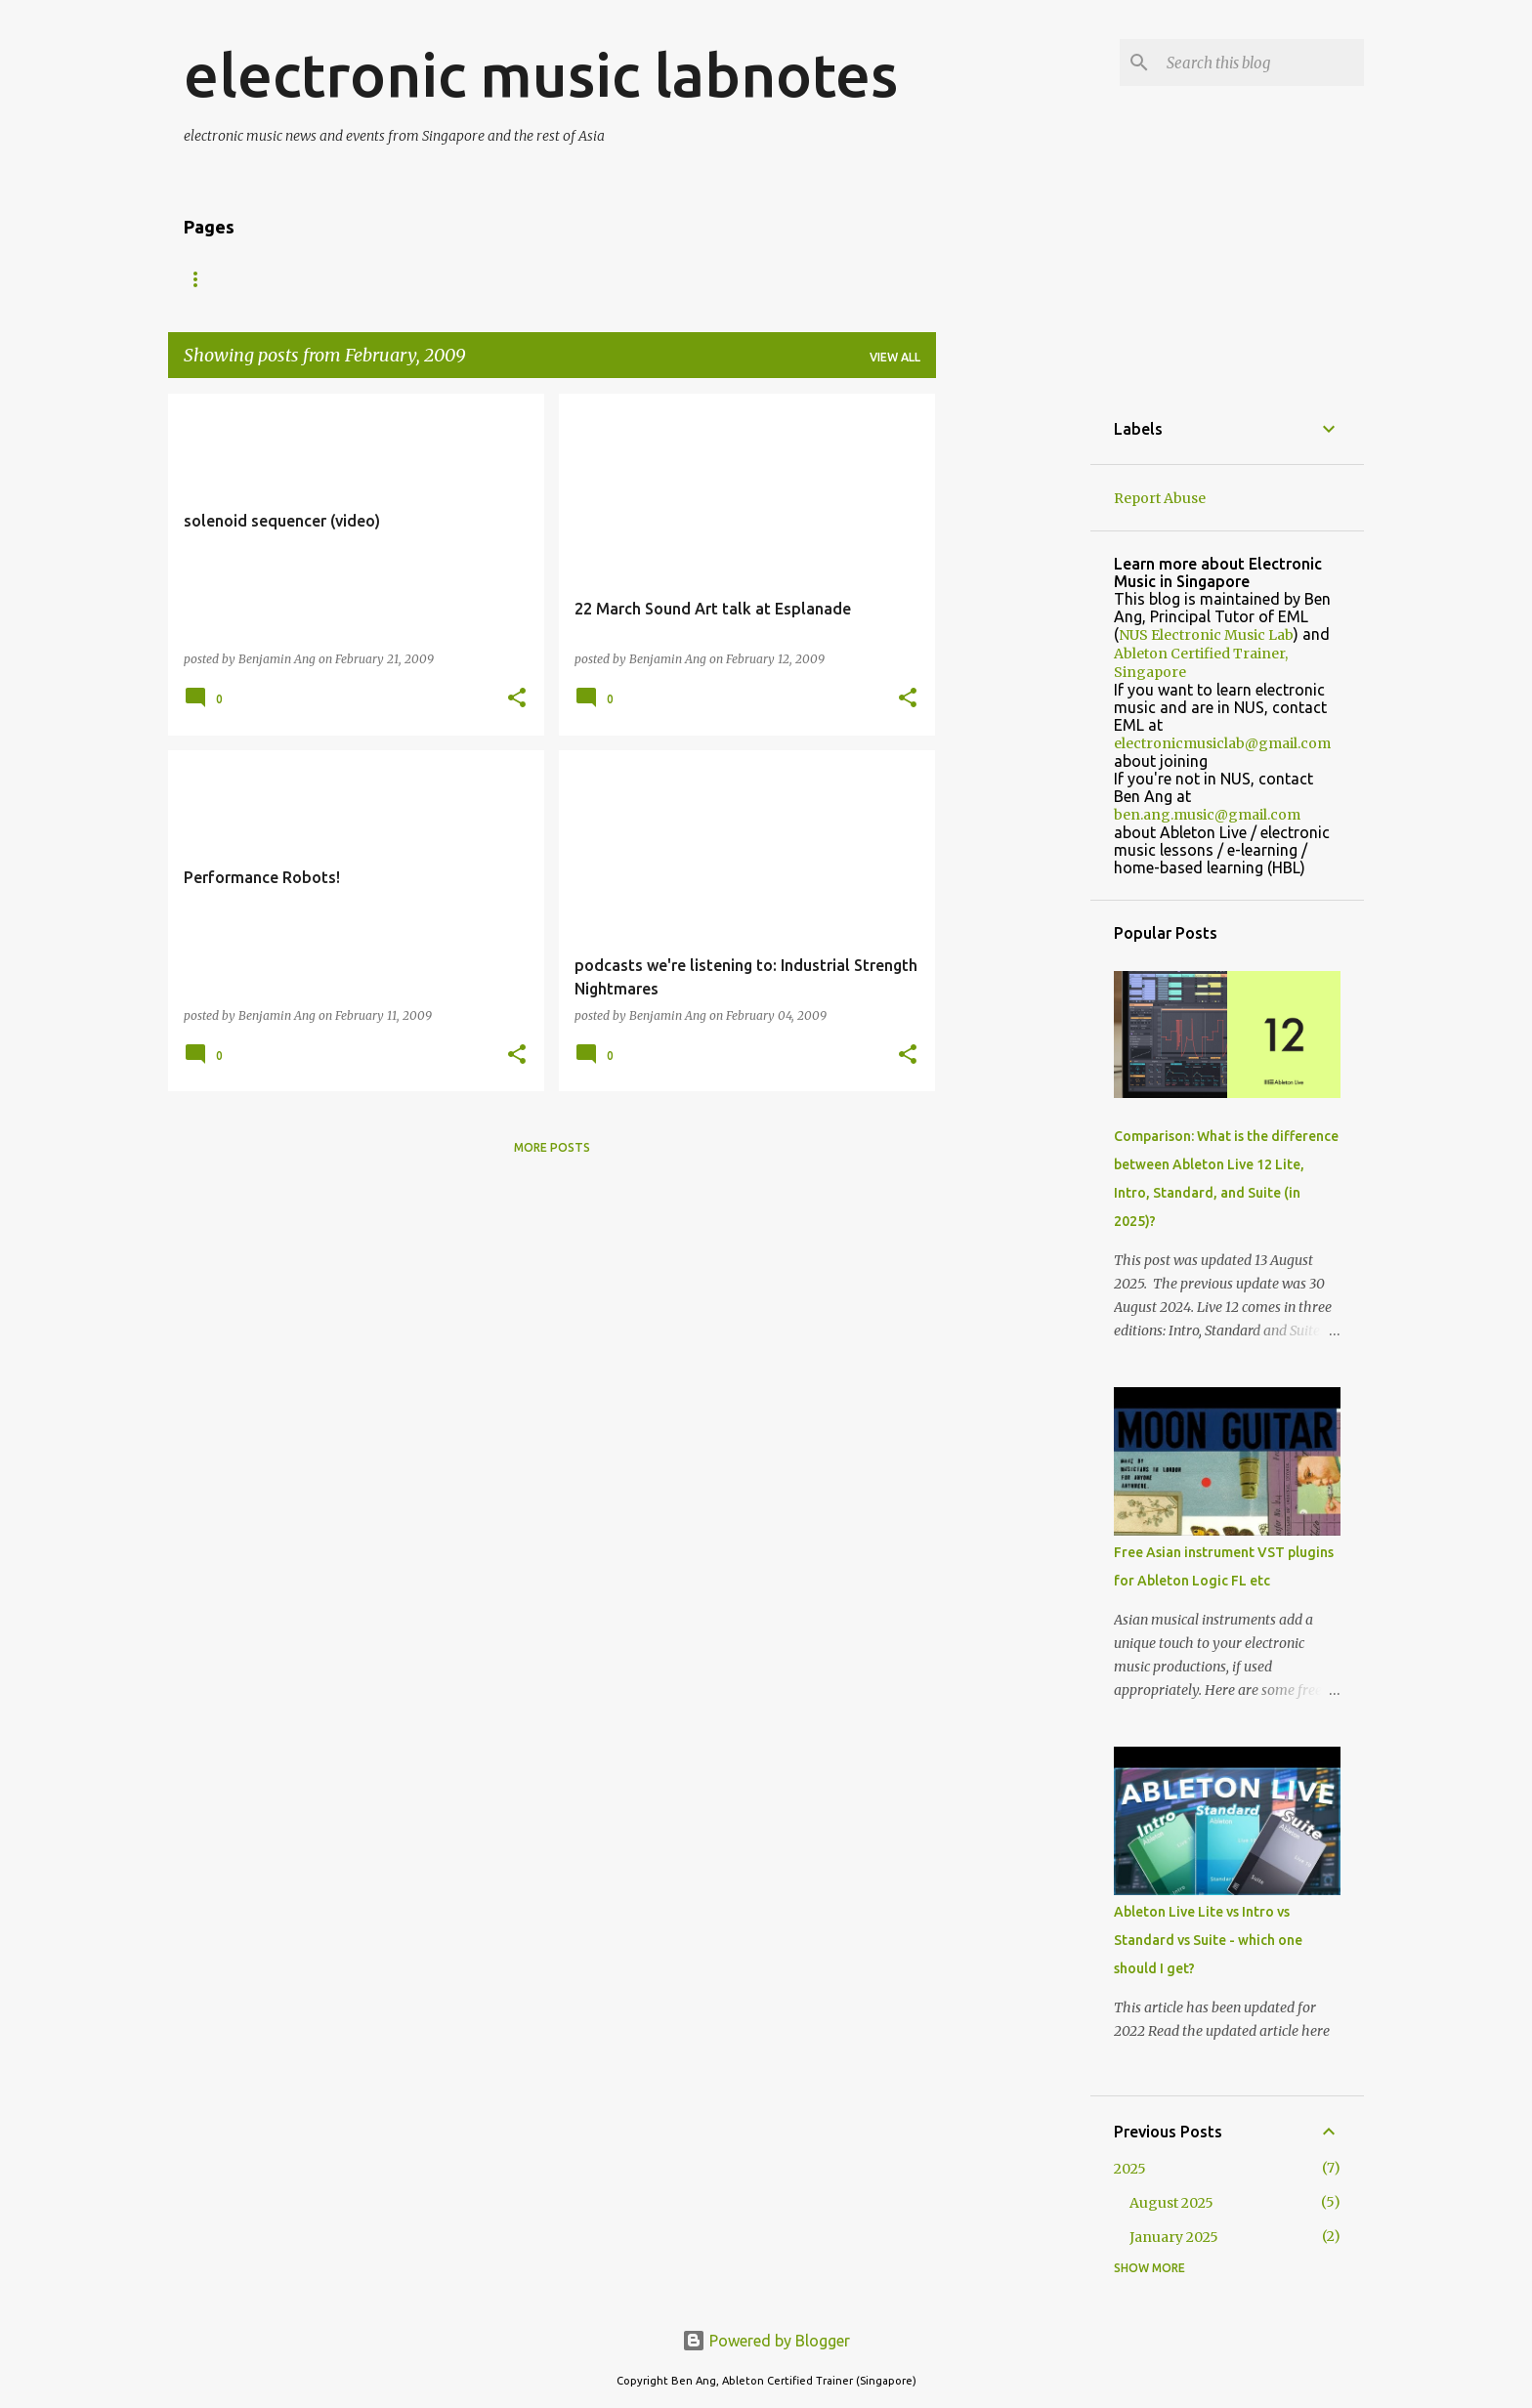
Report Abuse (1160, 498)
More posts (552, 1147)
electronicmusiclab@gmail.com (1222, 743)
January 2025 (1173, 2237)
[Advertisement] (1013, 687)
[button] (517, 699)
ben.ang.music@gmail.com (1207, 815)
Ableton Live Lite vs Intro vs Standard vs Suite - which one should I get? (1208, 1940)
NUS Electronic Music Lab (1206, 635)
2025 (1130, 2168)
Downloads (494, 279)
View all (895, 357)
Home (202, 279)
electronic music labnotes (541, 74)
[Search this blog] (1261, 62)
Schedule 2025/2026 (640, 279)
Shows (390, 279)
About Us (295, 279)
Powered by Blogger (766, 2340)
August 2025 (1171, 2203)
